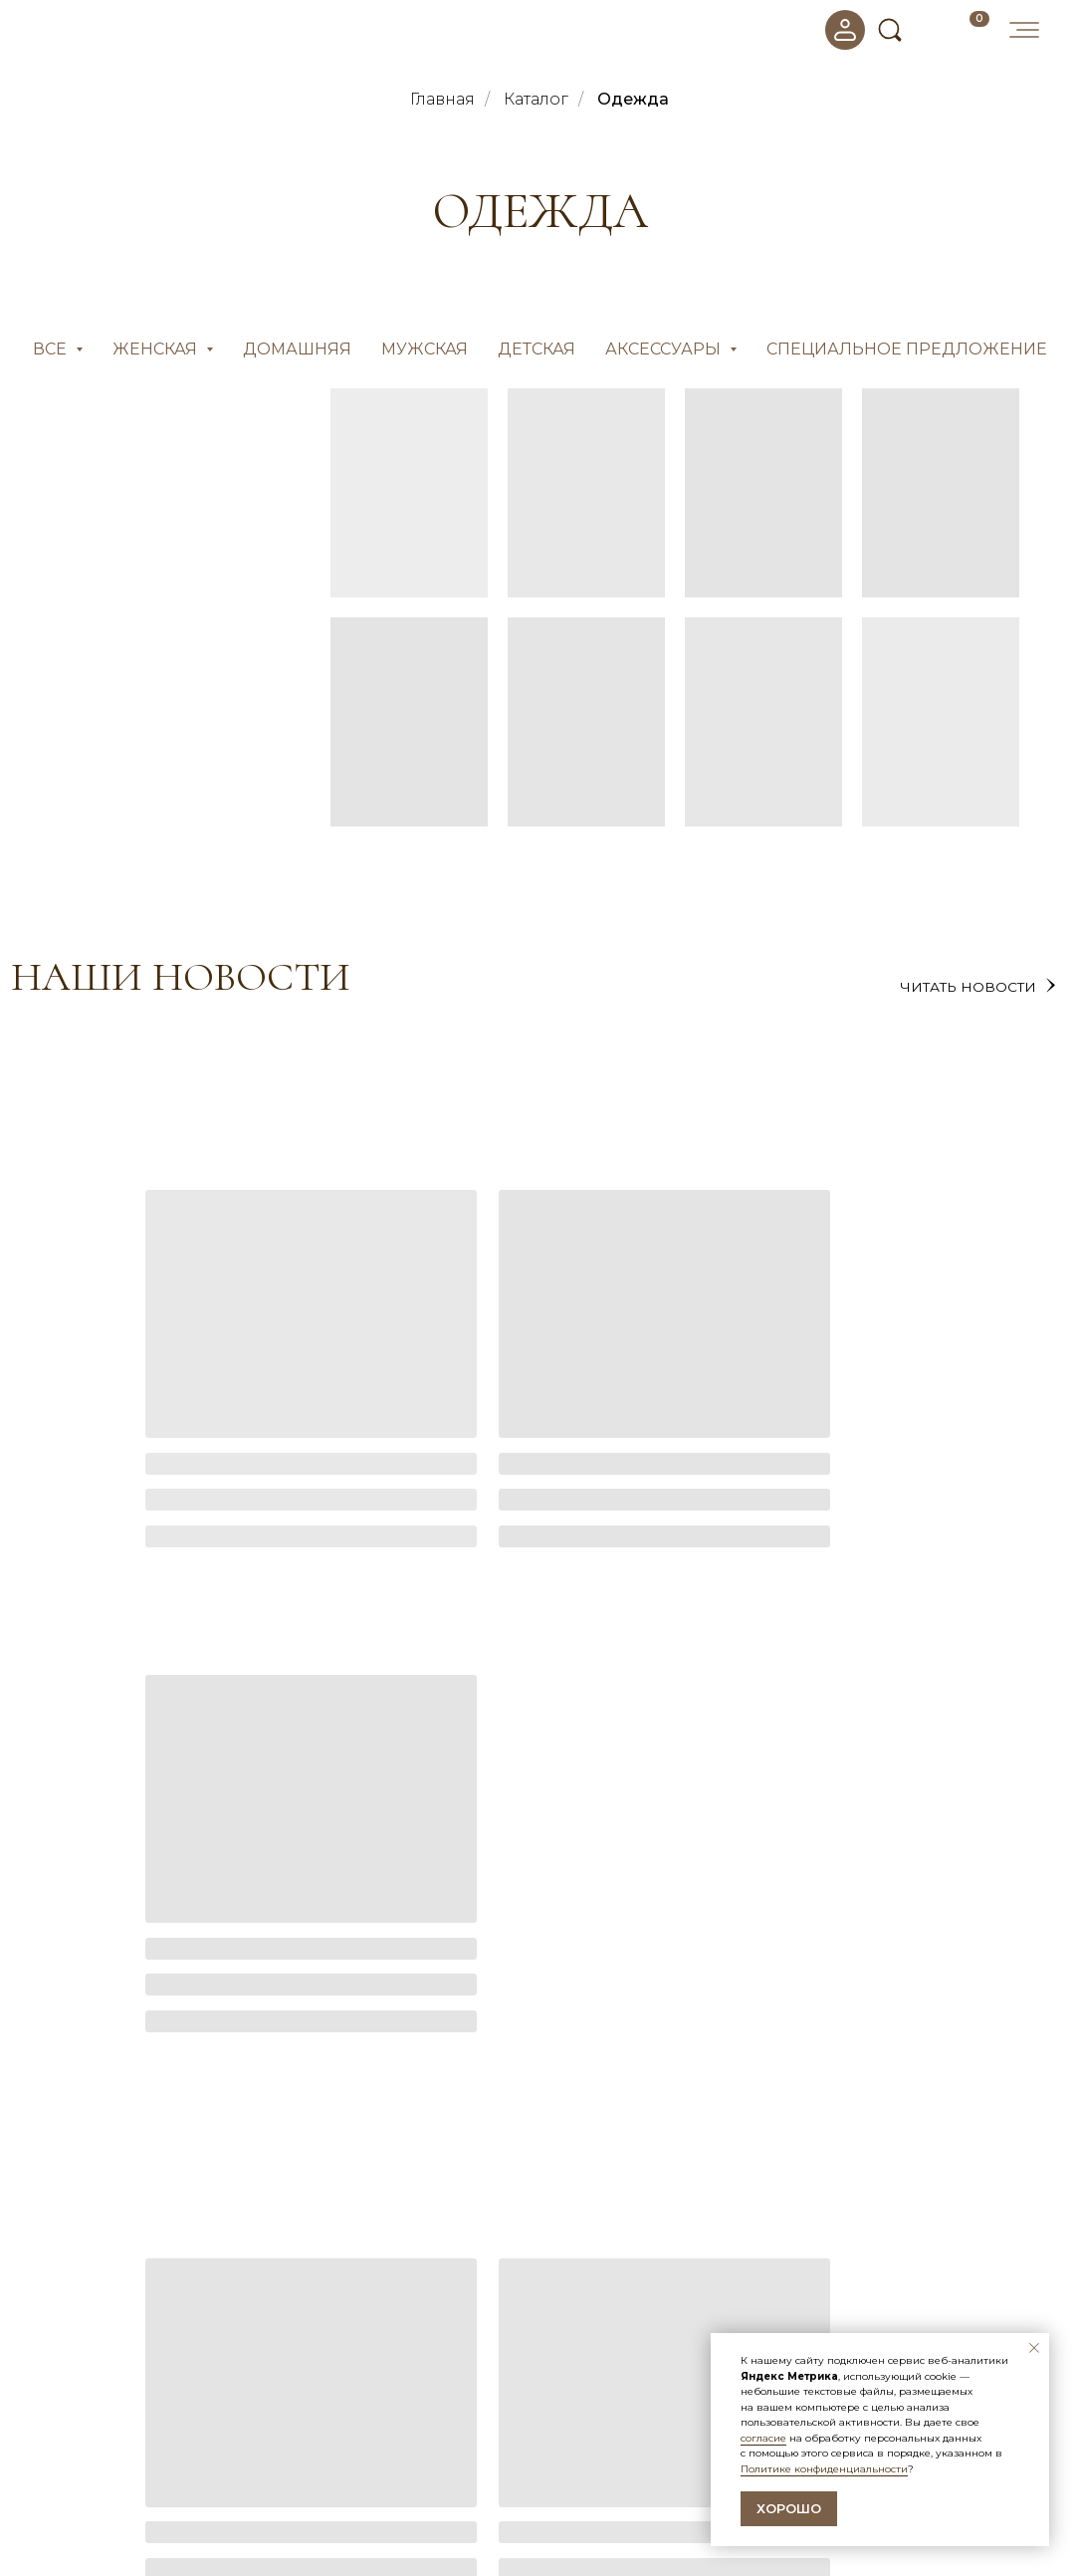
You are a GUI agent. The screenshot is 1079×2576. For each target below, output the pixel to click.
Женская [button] (156, 349)
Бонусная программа (354, 2508)
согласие (763, 2438)
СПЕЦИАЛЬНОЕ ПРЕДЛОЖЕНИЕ (906, 349)
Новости (581, 2441)
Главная (442, 99)
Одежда (633, 99)
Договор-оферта (609, 2531)
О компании (322, 2463)
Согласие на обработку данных (657, 2485)
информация (619, 2407)
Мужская (424, 349)
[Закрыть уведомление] (1034, 2348)
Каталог (536, 99)
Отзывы (577, 2463)
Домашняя (297, 349)
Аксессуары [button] (665, 349)
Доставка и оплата (344, 2485)
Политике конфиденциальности (824, 2468)
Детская (536, 349)
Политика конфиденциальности (661, 2508)
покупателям (349, 2407)
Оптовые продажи (344, 2531)
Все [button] (52, 349)
